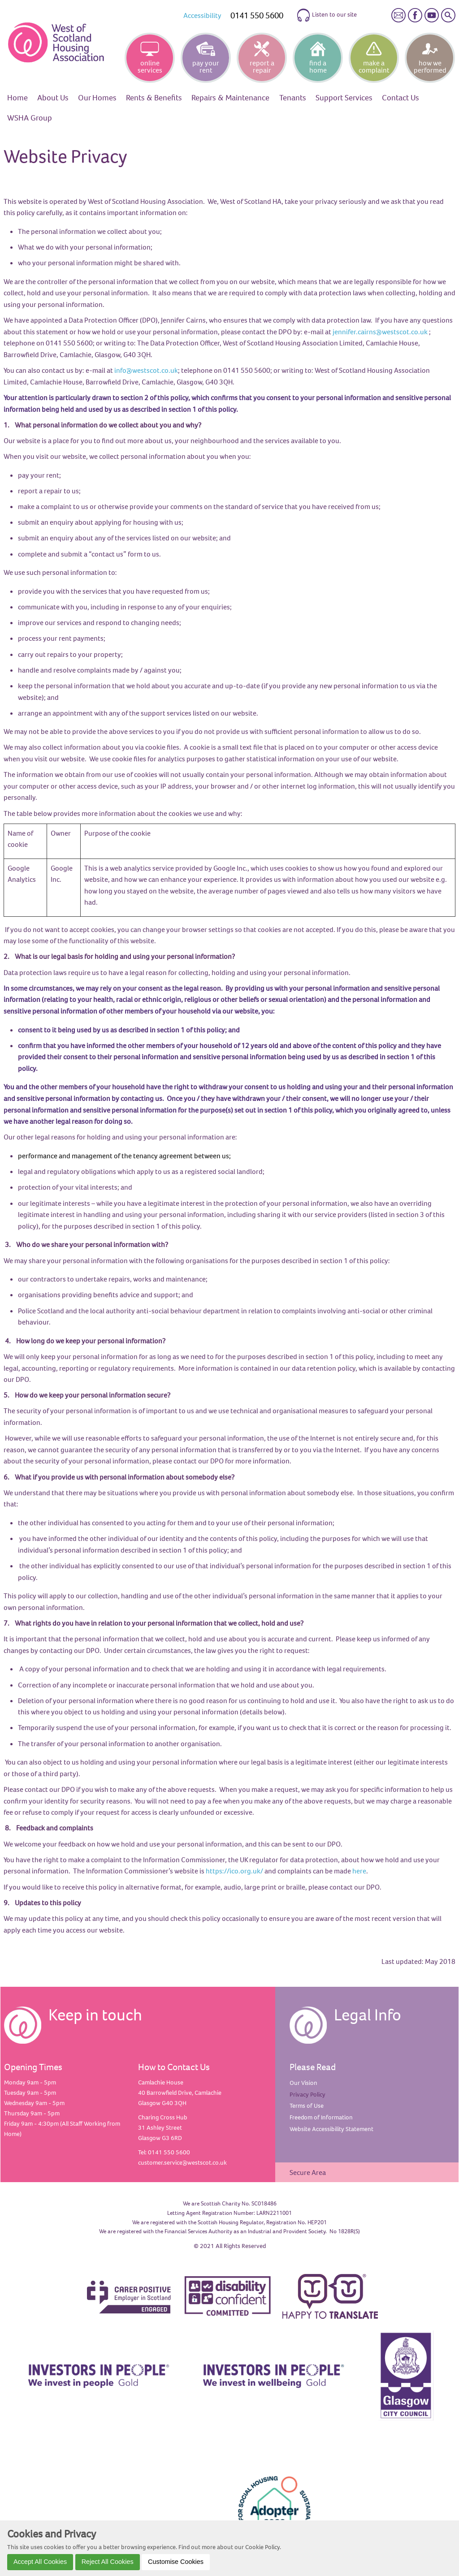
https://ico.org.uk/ (234, 1870)
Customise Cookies (176, 2561)
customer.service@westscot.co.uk (182, 2162)
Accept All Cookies (40, 2561)
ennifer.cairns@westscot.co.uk (381, 331)
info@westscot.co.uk (146, 370)
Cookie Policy (262, 2547)
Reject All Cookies (108, 2561)
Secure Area (308, 2172)
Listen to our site (326, 15)
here (359, 1870)
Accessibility (202, 15)
